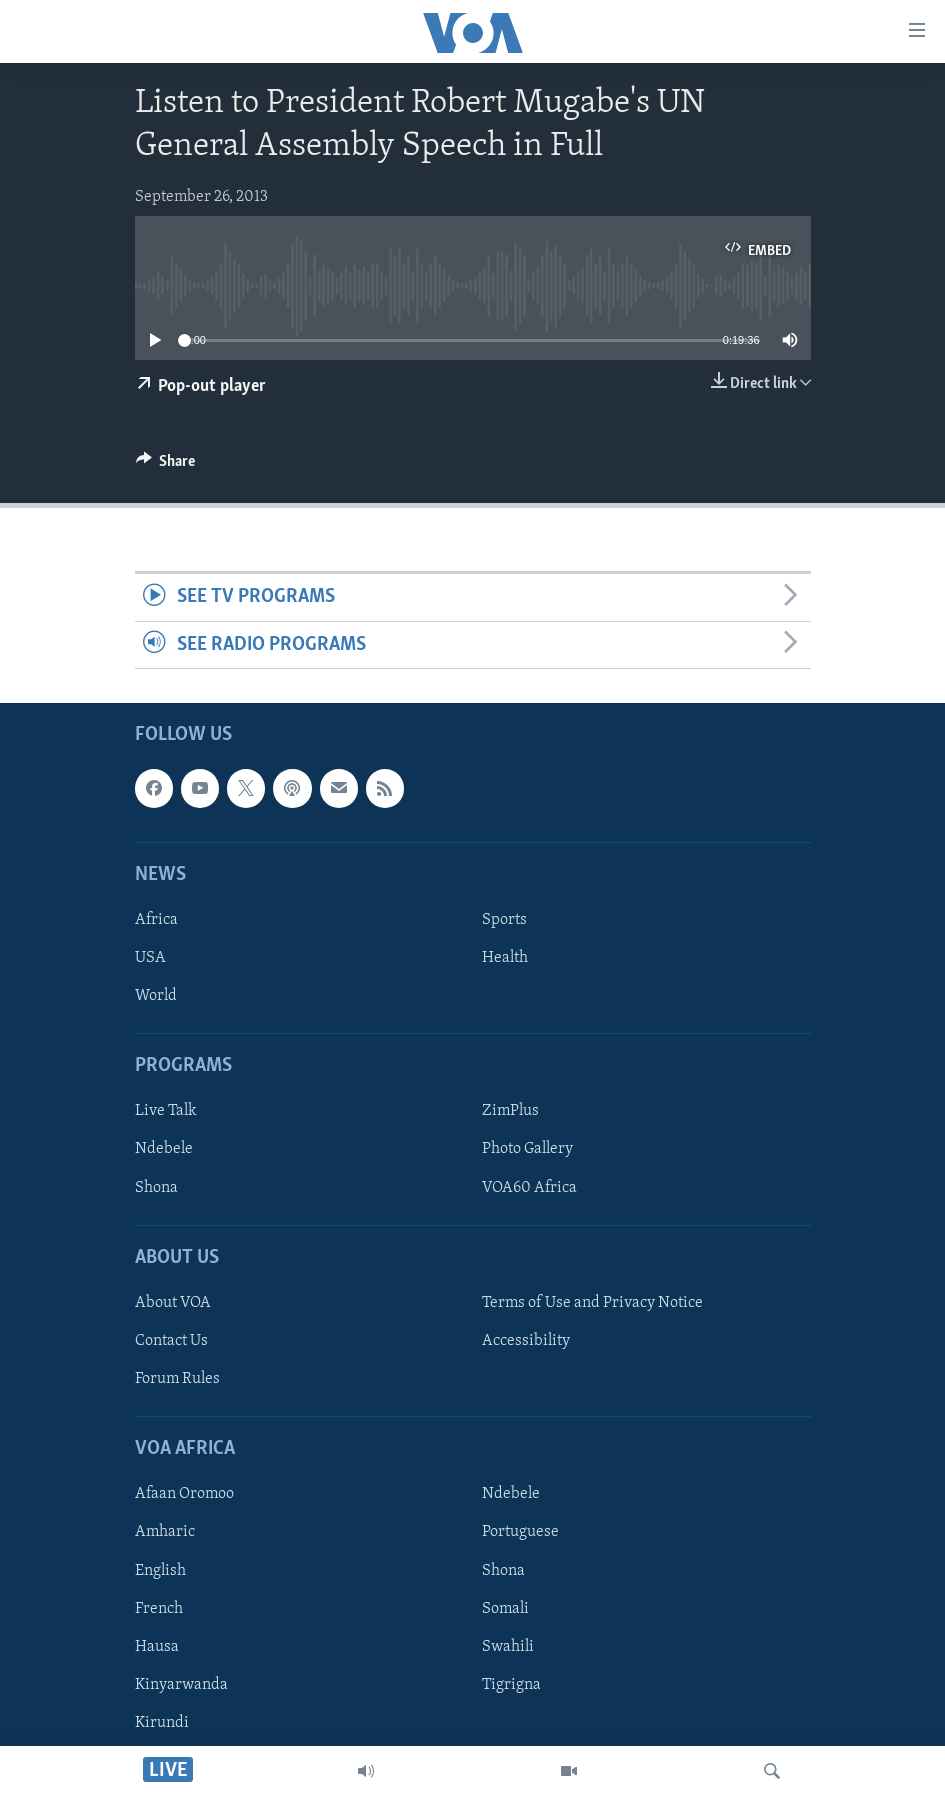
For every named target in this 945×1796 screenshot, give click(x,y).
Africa (156, 920)
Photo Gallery (527, 1150)
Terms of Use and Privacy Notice (592, 1303)
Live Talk (166, 1111)
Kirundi (162, 1723)
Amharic (165, 1532)
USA (150, 958)
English (160, 1571)
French (159, 1609)
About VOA (173, 1303)
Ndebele (164, 1150)
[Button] (166, 466)
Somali (505, 1609)
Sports (504, 920)
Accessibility (526, 1341)
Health (505, 958)
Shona (156, 1188)
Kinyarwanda (181, 1685)
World (156, 996)
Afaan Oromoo (184, 1494)
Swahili (508, 1647)
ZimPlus (510, 1111)
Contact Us (171, 1341)
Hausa (157, 1647)
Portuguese (520, 1532)
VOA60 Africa (529, 1188)
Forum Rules (177, 1379)
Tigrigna (511, 1685)
